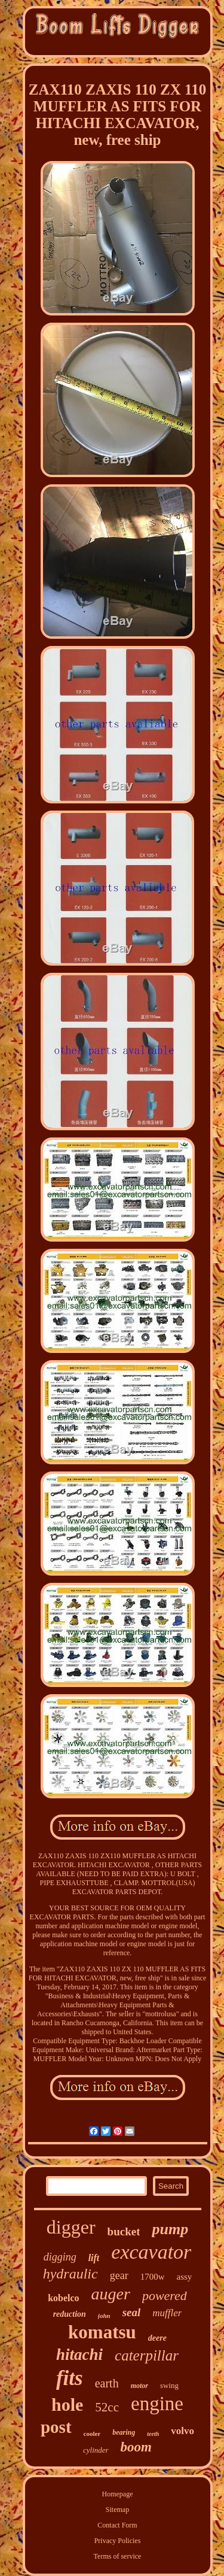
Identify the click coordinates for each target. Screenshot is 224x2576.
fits (69, 2378)
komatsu (102, 2332)
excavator (151, 2252)
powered (164, 2295)
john (104, 2315)
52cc (107, 2407)
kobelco (63, 2298)
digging (60, 2257)
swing (169, 2385)
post (56, 2427)
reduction (69, 2314)
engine (157, 2403)
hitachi (79, 2354)
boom (136, 2447)
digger (71, 2227)
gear (119, 2275)
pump (170, 2229)
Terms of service (118, 2556)
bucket (124, 2231)
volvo (182, 2431)
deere (157, 2338)
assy (184, 2276)
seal (131, 2312)
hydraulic (70, 2273)
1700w (152, 2276)
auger (110, 2293)
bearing (123, 2432)
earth (107, 2383)
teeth (153, 2434)
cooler (92, 2433)
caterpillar (147, 2355)
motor (139, 2385)
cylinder (96, 2449)
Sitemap (117, 2509)
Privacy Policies (117, 2540)
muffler (167, 2313)
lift (94, 2258)
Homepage (117, 2494)
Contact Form (117, 2525)
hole (67, 2404)
